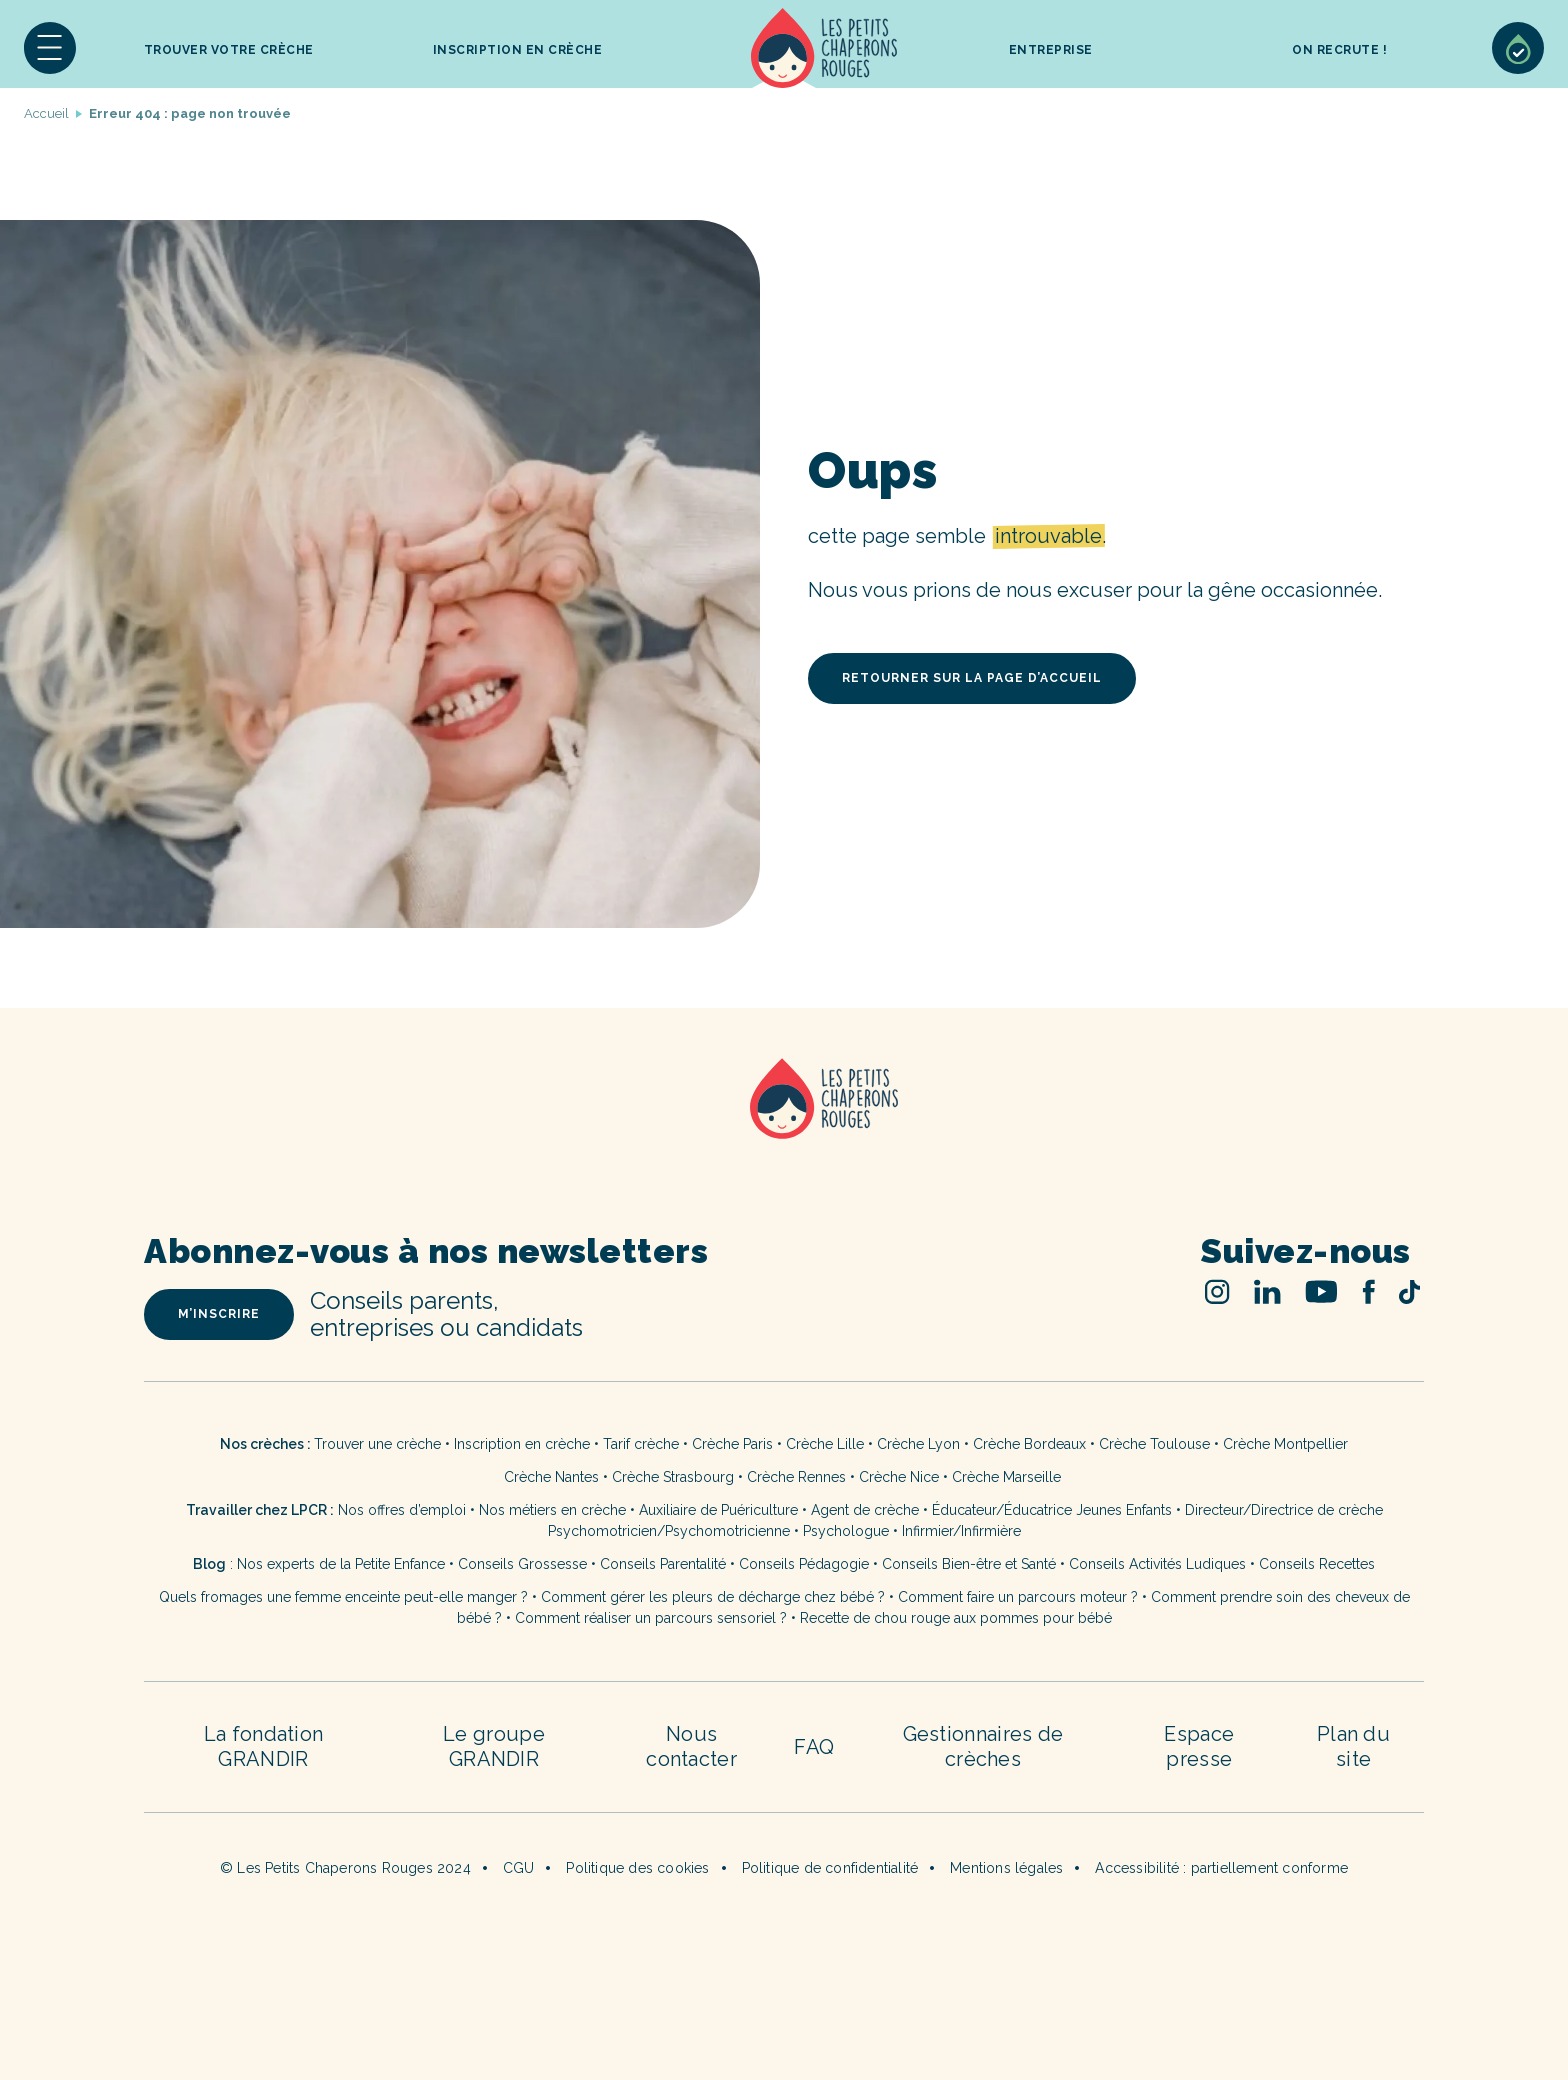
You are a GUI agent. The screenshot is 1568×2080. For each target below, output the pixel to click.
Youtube (1321, 1291)
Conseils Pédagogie (804, 1564)
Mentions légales (1006, 1868)
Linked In (1267, 1291)
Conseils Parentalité (663, 1564)
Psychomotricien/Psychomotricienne (669, 1531)
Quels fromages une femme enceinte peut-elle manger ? (343, 1597)
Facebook (1368, 1291)
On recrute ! (1339, 50)
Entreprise (1051, 50)
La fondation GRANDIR (264, 1746)
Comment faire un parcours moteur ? (1018, 1597)
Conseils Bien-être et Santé (969, 1564)
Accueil (824, 48)
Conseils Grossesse (522, 1564)
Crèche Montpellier (1285, 1444)
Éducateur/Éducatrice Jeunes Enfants (1052, 1510)
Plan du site (1353, 1746)
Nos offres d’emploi (402, 1510)
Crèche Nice (899, 1477)
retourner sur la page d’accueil (972, 678)
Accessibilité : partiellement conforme (1221, 1868)
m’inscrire (219, 1314)
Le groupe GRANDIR (494, 1746)
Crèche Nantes (551, 1477)
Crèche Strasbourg (673, 1477)
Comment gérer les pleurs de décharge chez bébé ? (715, 1597)
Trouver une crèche (377, 1444)
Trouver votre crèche (229, 50)
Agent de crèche (865, 1510)
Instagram (1217, 1291)
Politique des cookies (637, 1868)
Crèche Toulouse (1154, 1444)
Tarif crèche (641, 1444)
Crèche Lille (825, 1444)
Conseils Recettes (1317, 1564)
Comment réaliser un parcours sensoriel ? (651, 1618)
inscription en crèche (518, 50)
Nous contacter (691, 1746)
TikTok (1409, 1292)
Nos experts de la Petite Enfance (341, 1564)
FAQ (814, 1747)
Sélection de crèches (1518, 48)
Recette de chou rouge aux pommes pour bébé (956, 1618)
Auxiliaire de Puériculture (718, 1510)
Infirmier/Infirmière (961, 1531)
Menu (50, 48)
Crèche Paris (732, 1444)
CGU (519, 1868)
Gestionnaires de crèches (983, 1746)
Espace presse (1199, 1746)
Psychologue (846, 1531)
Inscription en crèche (522, 1444)
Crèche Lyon (918, 1444)
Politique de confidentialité (830, 1868)
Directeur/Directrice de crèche (1284, 1510)
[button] (50, 48)
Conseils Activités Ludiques (1157, 1564)
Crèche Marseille (1008, 1477)
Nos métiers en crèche (552, 1510)
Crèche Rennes (796, 1477)
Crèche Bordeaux (1029, 1444)
